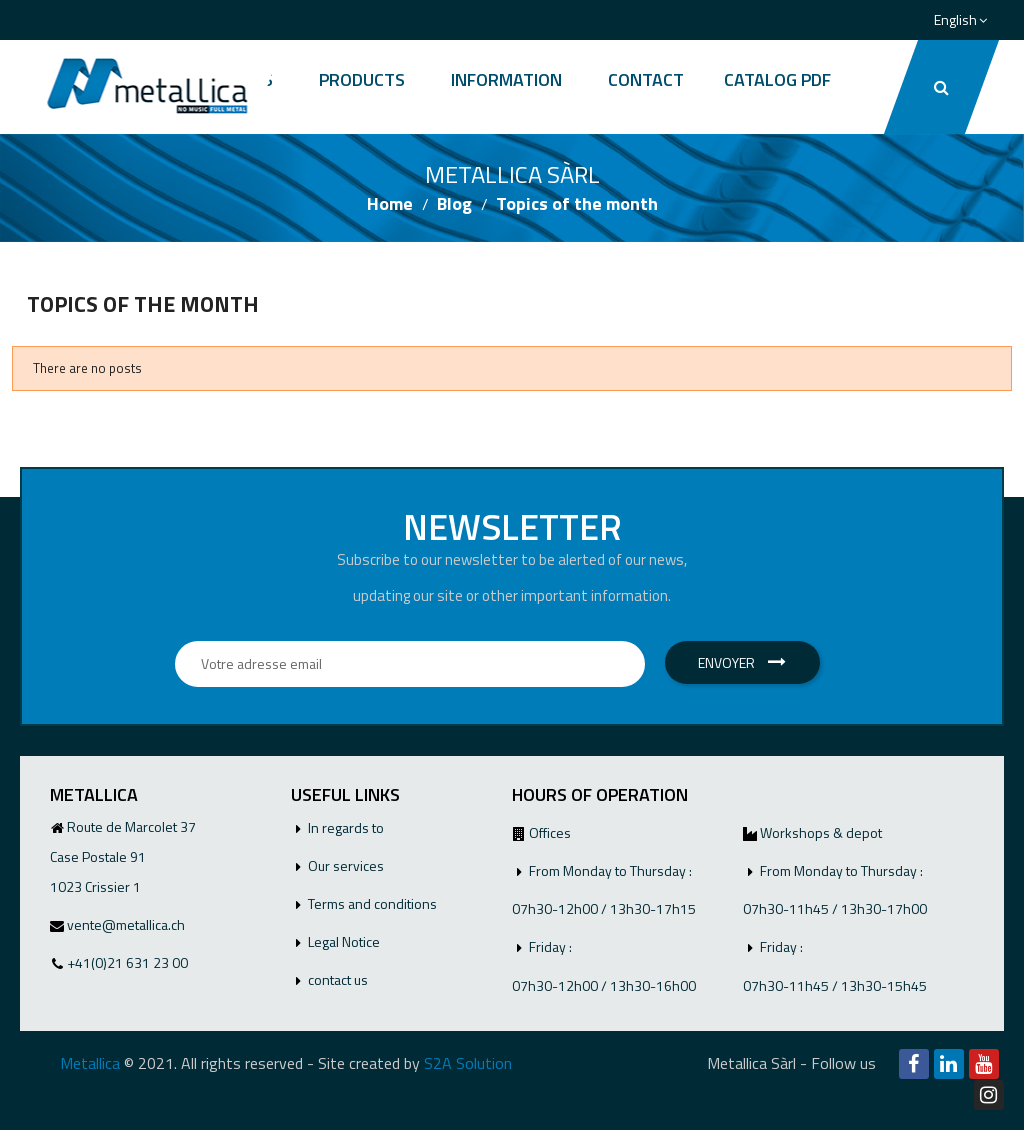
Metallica (90, 1063)
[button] (941, 87)
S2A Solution (468, 1063)
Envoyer (742, 662)
